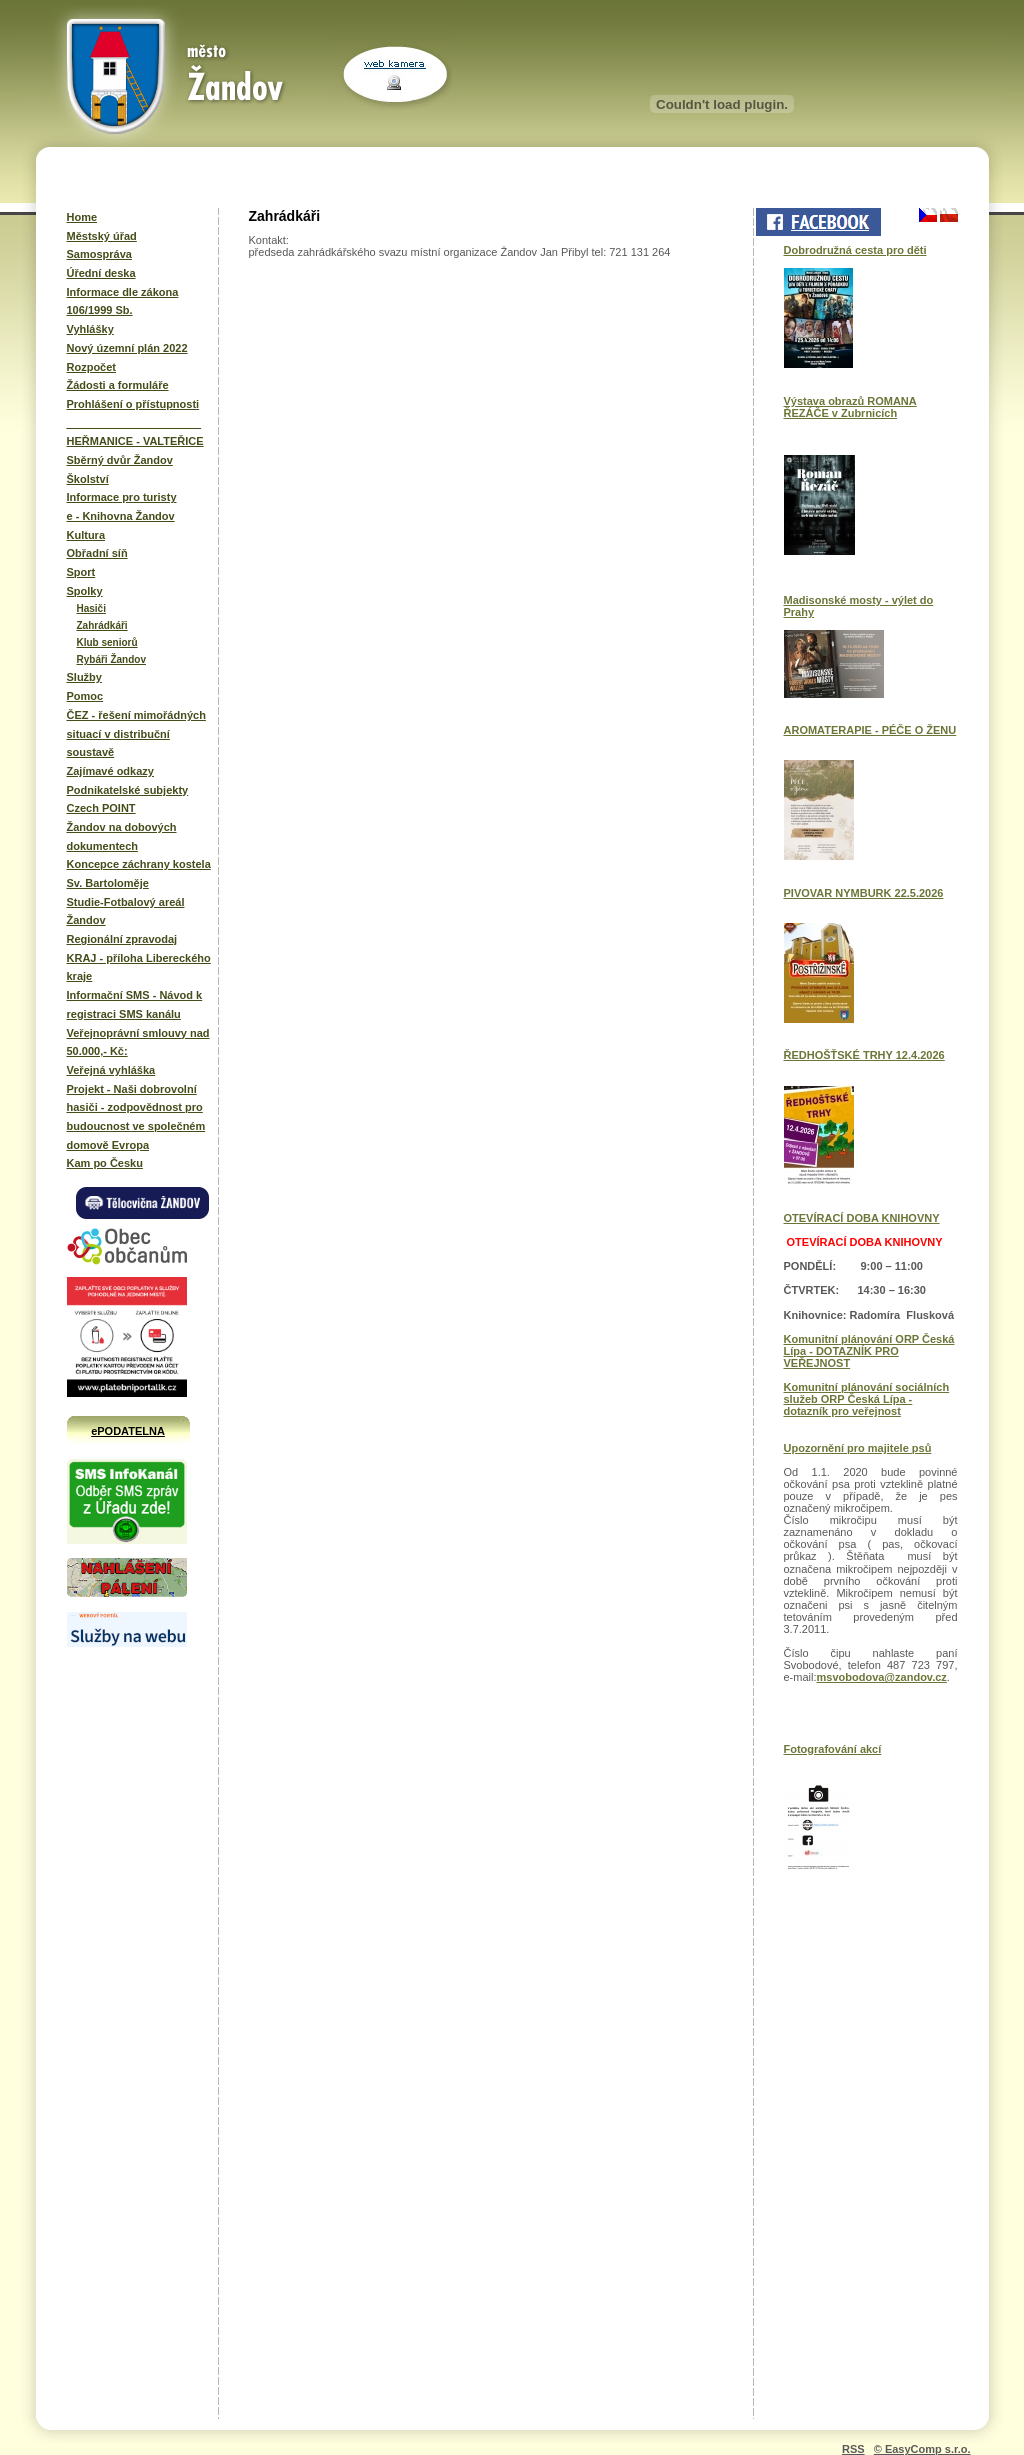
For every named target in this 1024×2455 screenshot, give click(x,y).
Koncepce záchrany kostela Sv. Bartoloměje (139, 873)
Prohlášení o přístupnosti (133, 404)
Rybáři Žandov (111, 659)
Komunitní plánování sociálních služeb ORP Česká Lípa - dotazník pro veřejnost (867, 1399)
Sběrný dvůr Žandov (120, 460)
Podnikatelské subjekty (128, 790)
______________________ (134, 423)
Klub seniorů (107, 642)
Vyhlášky (90, 329)
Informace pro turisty (122, 497)
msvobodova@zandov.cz (882, 1677)
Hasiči (91, 608)
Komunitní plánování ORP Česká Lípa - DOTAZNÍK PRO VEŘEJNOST (869, 1351)
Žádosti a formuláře (118, 385)
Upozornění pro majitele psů (858, 1448)
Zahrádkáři (102, 625)
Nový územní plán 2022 (127, 348)
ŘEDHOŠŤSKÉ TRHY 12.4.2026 (864, 1055)
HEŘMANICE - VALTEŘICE (135, 441)
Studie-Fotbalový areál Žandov (126, 911)
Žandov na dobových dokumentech (122, 836)
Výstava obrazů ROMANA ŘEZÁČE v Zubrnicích (850, 407)
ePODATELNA (128, 1431)
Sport (81, 572)
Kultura (86, 535)
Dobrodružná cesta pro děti (855, 250)
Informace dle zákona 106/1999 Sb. (123, 301)
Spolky (85, 591)
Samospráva (99, 254)
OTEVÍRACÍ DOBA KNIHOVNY (862, 1218)
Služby (84, 677)
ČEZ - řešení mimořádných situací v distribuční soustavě (136, 733)
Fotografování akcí (833, 1749)
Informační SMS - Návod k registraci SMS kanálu (135, 1004)
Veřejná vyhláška (111, 1070)
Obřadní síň (97, 553)
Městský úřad (102, 236)
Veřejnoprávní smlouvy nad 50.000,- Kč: (138, 1042)
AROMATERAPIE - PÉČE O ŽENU (870, 730)
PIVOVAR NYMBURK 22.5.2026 (864, 893)
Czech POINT (101, 808)
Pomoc (85, 696)
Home (82, 217)
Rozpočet (92, 367)
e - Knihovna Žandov (121, 516)
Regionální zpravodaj (122, 939)
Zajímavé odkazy (110, 771)
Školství (88, 479)
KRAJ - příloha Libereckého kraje (139, 967)
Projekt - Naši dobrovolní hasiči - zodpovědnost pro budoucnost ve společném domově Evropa (136, 1117)
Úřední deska (101, 273)
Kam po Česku (105, 1163)
